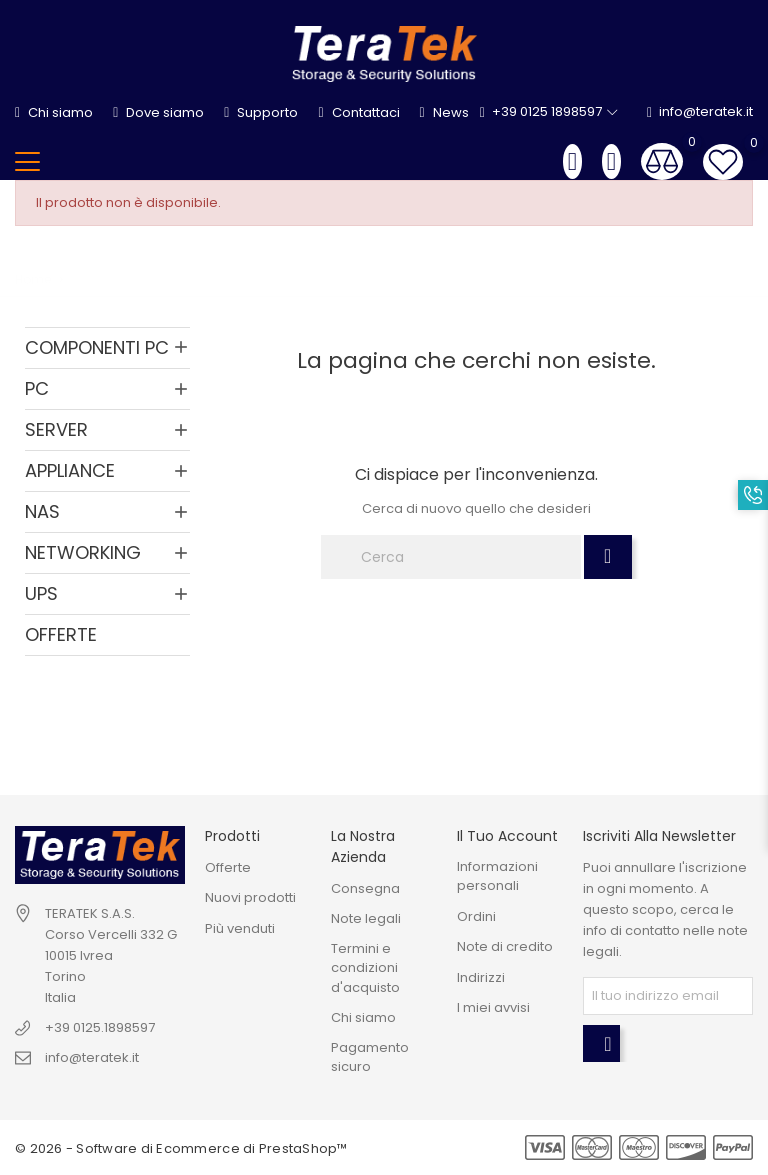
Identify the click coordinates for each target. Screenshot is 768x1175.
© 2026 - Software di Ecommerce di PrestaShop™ (181, 1148)
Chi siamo (54, 112)
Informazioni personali (497, 876)
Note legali (366, 918)
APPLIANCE (70, 470)
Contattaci (358, 112)
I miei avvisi (493, 1007)
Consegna (365, 888)
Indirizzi (481, 977)
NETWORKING (83, 552)
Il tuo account (507, 836)
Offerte (228, 867)
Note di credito (505, 946)
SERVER (56, 429)
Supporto (261, 112)
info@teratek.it (700, 112)
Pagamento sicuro (370, 1057)
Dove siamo (158, 112)
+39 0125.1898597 (100, 1027)
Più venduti (240, 928)
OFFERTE (61, 634)
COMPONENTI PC (97, 347)
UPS (41, 593)
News (444, 112)
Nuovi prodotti (250, 897)
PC (37, 388)
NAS (42, 511)
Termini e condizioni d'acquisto (365, 968)
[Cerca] (451, 557)
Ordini (476, 916)
